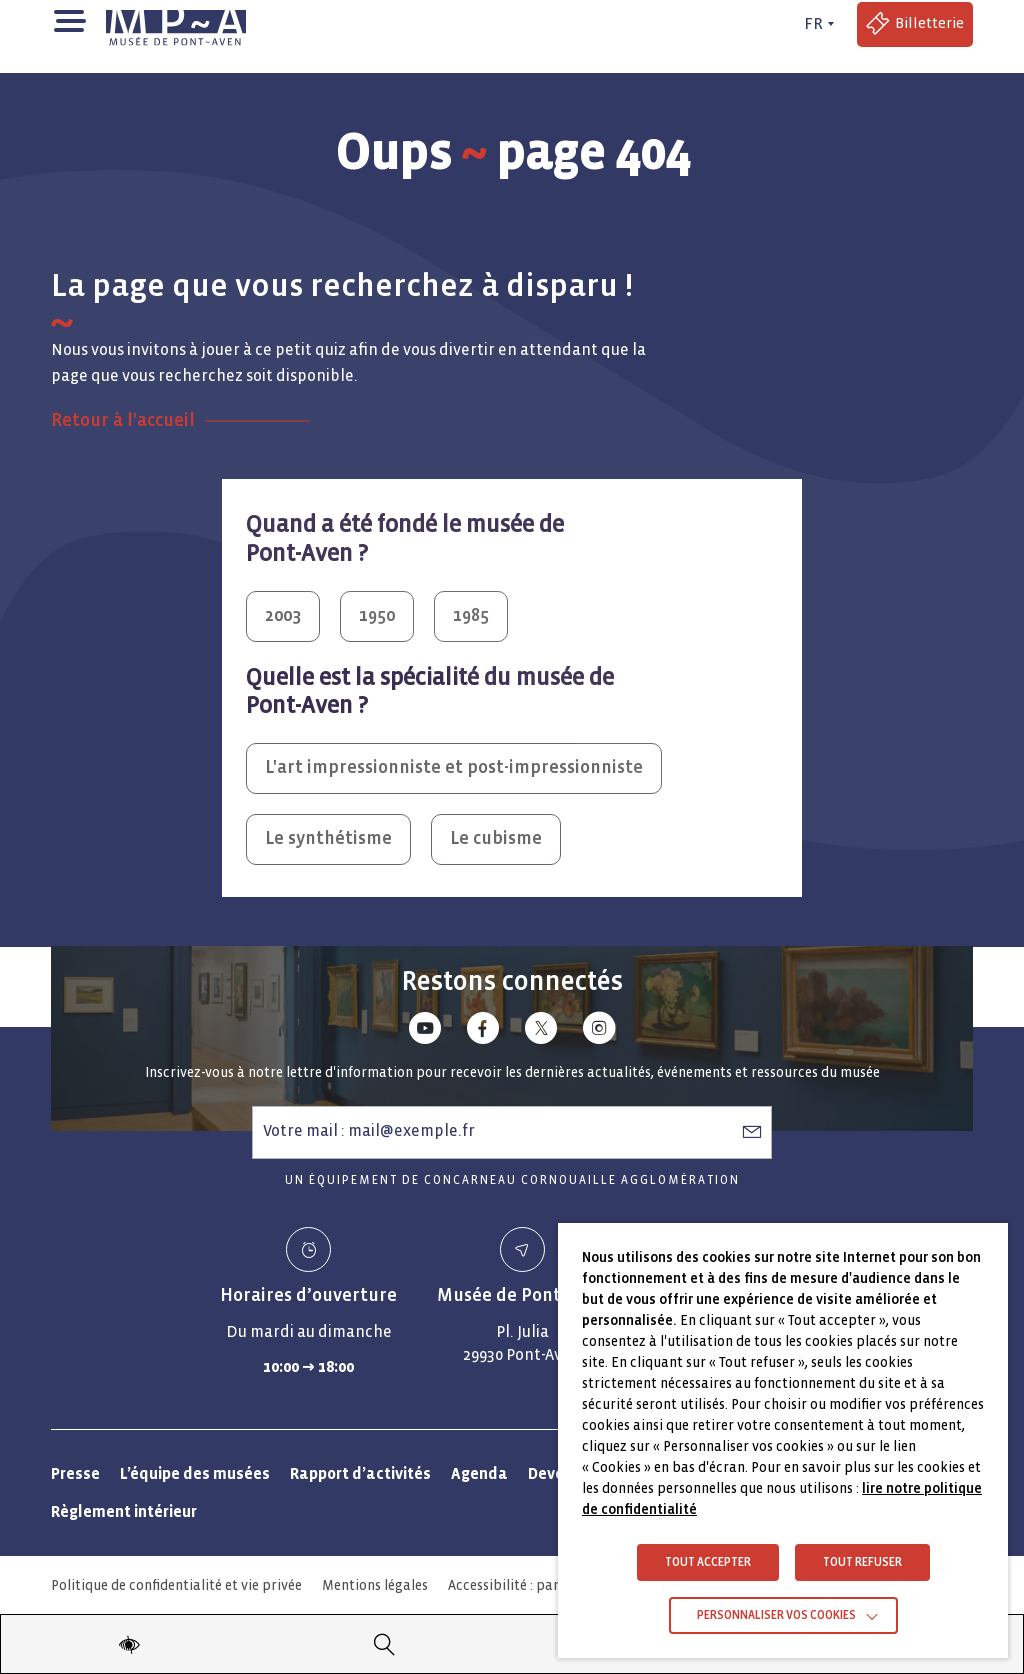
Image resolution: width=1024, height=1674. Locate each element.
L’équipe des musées (195, 1473)
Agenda (479, 1473)
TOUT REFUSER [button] (862, 1562)
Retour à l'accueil (123, 420)
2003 (283, 615)
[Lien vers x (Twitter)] (541, 1031)
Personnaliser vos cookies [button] (776, 1615)
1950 (377, 615)
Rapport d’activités (360, 1473)
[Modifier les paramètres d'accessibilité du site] (129, 1644)
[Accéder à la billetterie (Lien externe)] (915, 24)
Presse (75, 1473)
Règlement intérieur (124, 1511)
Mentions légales (375, 1585)
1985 (471, 615)
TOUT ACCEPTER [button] (708, 1562)
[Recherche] (385, 1644)
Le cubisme (496, 838)
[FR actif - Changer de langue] (817, 24)
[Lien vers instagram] (599, 1031)
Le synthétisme (328, 838)
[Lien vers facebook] (483, 1031)
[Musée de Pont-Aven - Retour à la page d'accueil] (176, 24)
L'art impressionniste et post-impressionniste (454, 767)
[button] (68, 19)
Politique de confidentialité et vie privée (176, 1585)
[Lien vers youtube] (425, 1031)
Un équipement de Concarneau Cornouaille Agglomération (512, 1180)
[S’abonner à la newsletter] (752, 1131)
